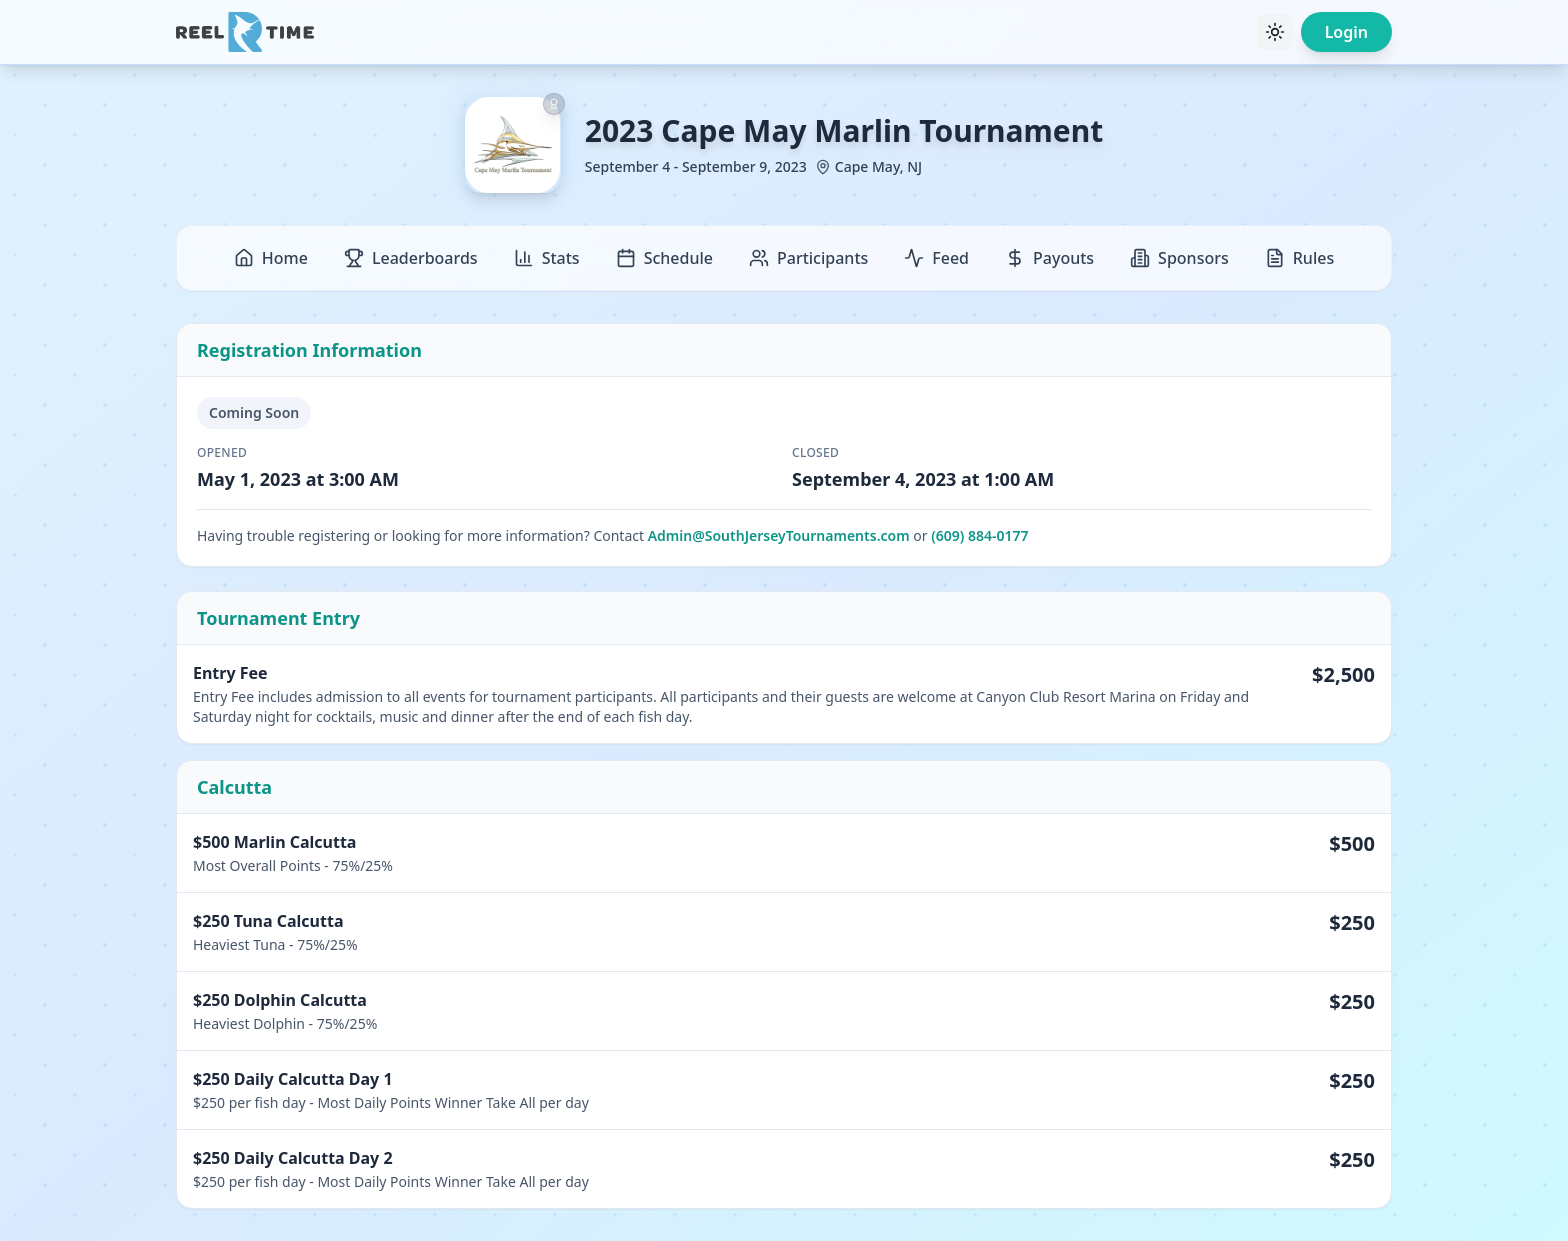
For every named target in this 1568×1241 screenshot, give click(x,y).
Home (271, 258)
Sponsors (1179, 258)
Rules (1299, 258)
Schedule (664, 258)
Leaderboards (411, 258)
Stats (547, 258)
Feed (936, 258)
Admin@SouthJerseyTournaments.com (779, 535)
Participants (808, 258)
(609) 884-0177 (979, 535)
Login (1346, 32)
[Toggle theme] (1275, 32)
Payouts (1049, 258)
